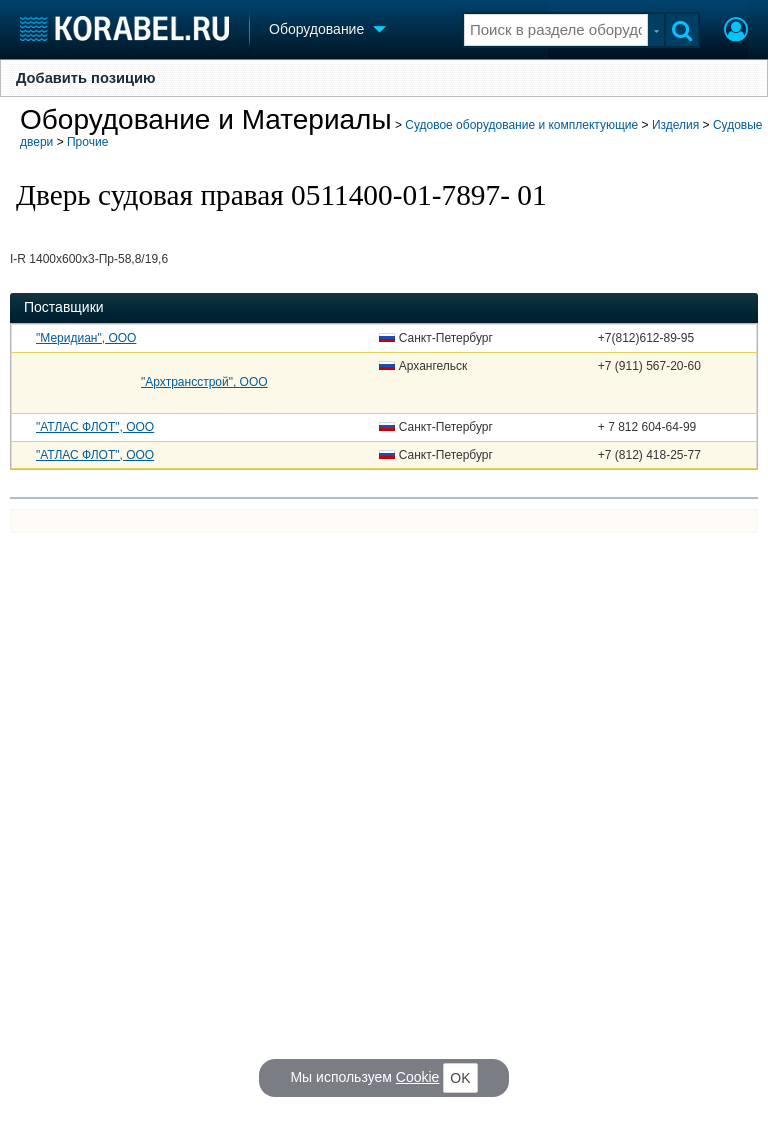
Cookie (418, 1077)
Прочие (87, 142)
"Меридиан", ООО (86, 338)
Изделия (675, 125)
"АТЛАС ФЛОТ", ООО (95, 427)
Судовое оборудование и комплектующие (521, 125)
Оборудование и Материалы (206, 119)
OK (460, 1078)
